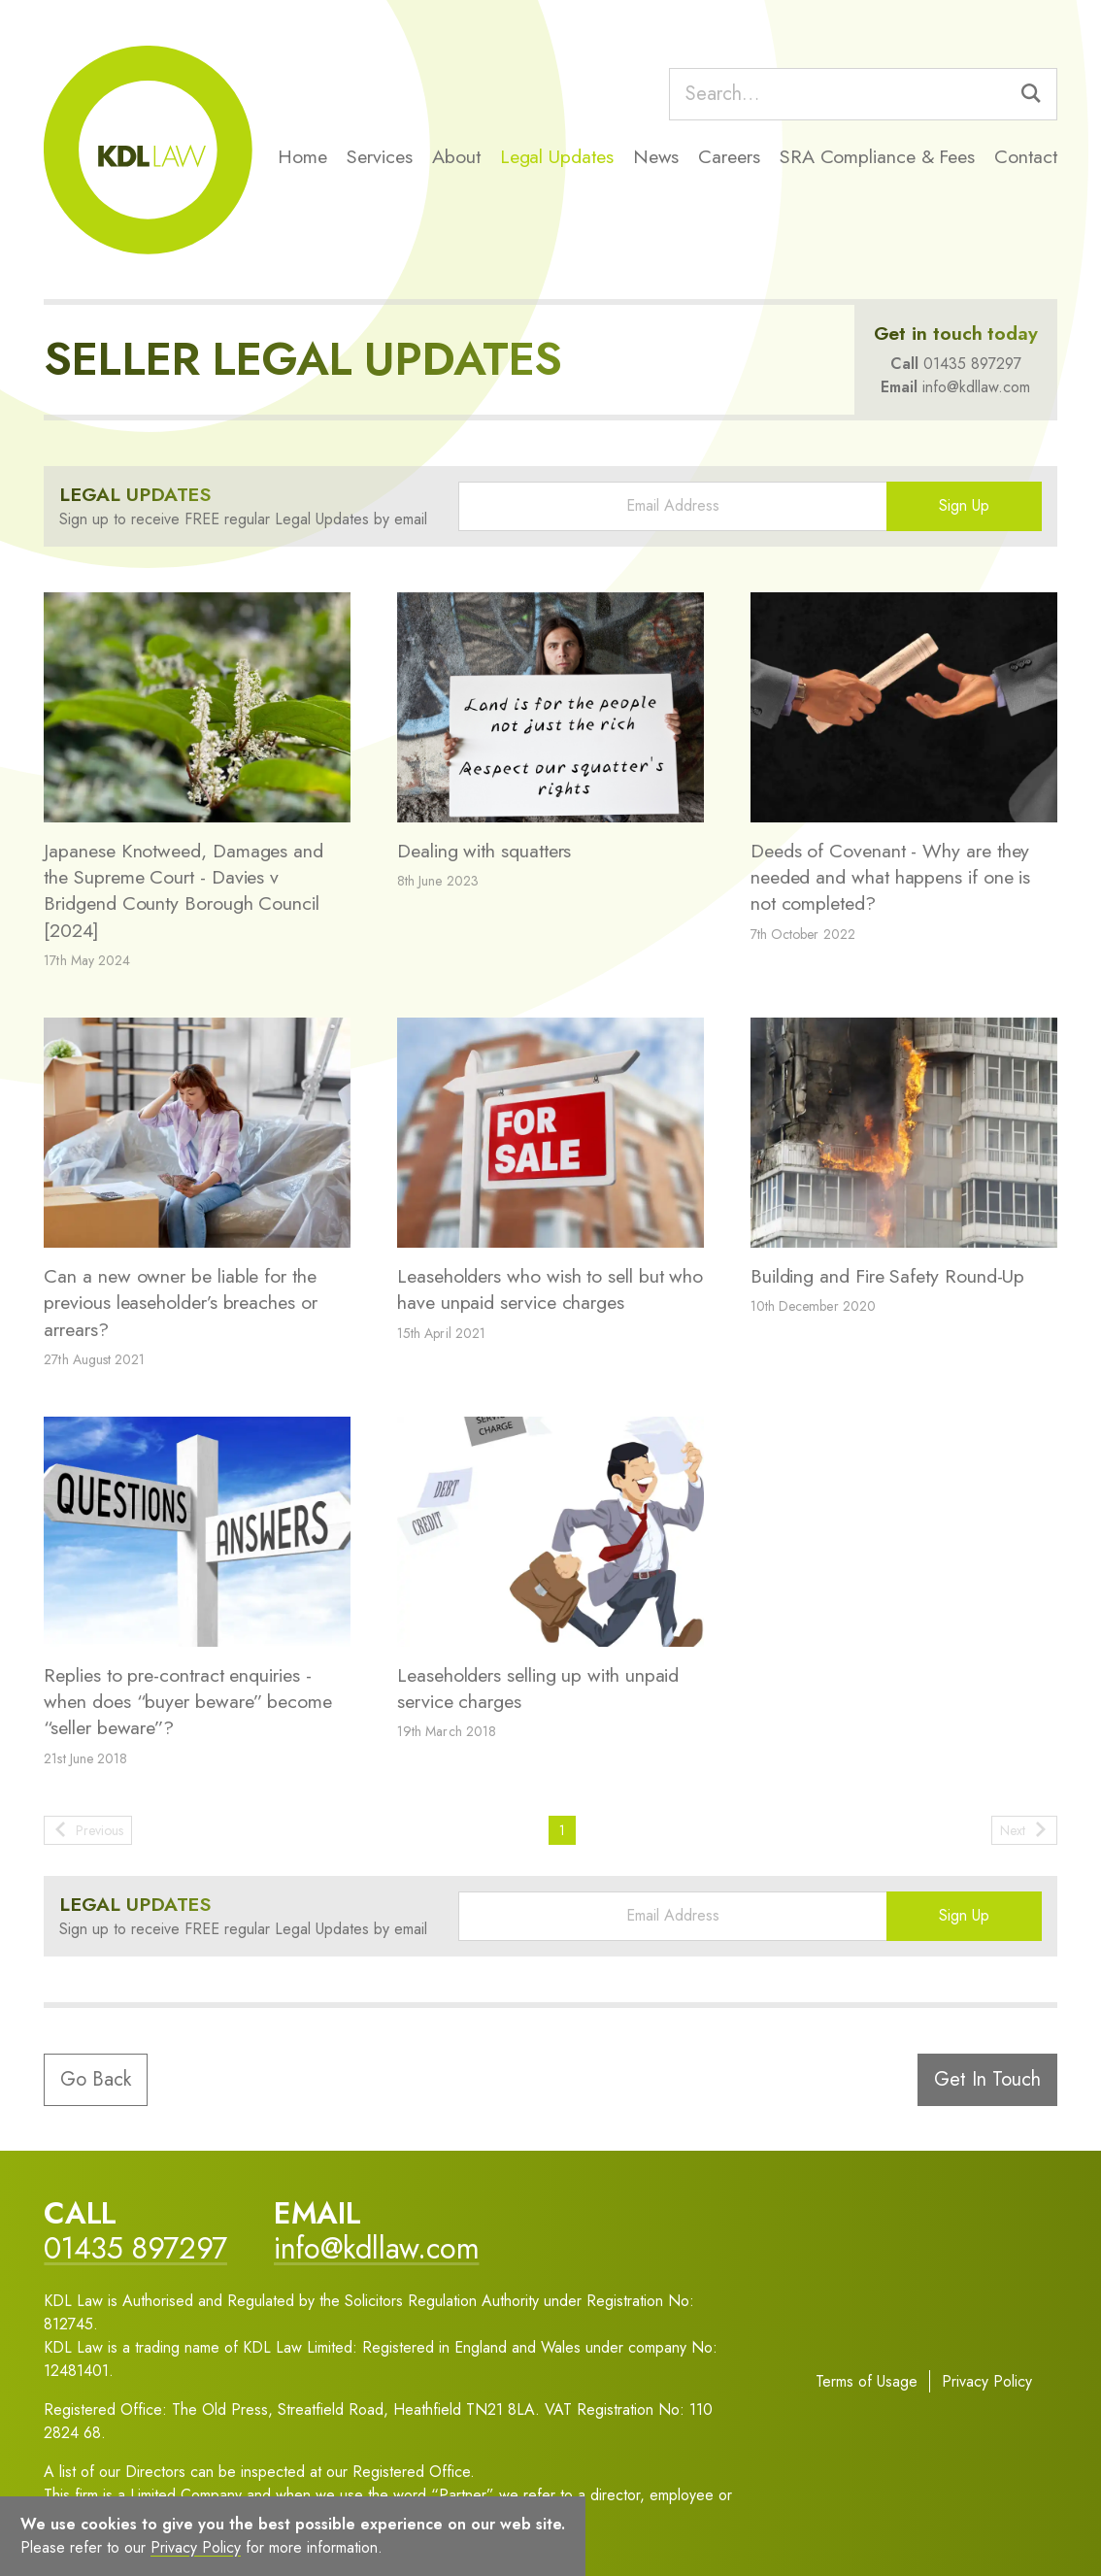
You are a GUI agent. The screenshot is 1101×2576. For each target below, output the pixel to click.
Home (302, 156)
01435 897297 (972, 363)
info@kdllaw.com (976, 387)
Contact (1025, 156)
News (656, 156)
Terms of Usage (867, 2381)
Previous (87, 1830)
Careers (728, 156)
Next (1024, 1830)
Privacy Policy (987, 2381)
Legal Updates (557, 156)
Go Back (95, 2079)
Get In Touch (987, 2079)
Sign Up (964, 505)
